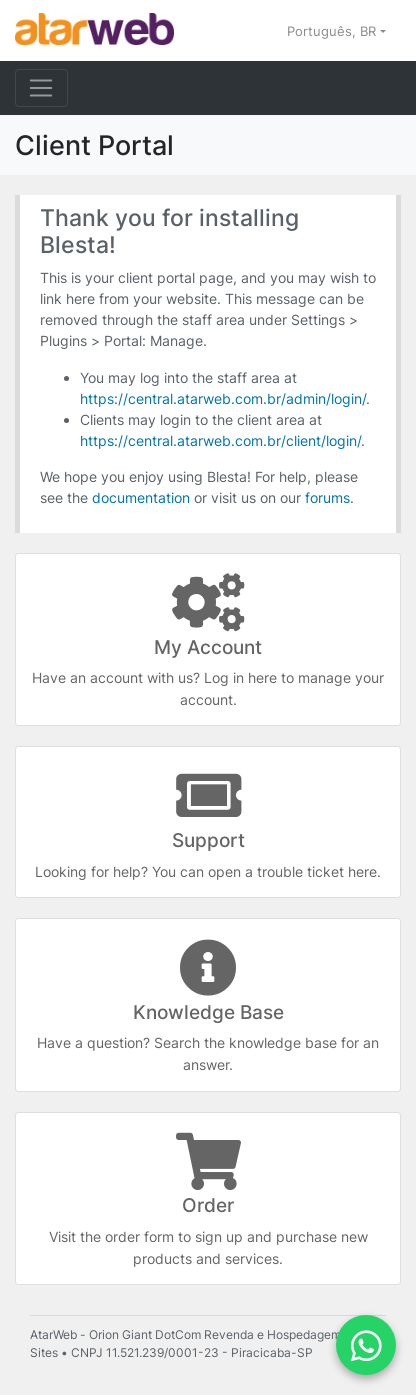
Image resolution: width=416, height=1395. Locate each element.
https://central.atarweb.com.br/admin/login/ (223, 398)
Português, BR (333, 31)
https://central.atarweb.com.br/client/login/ (220, 440)
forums (327, 497)
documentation (141, 497)
